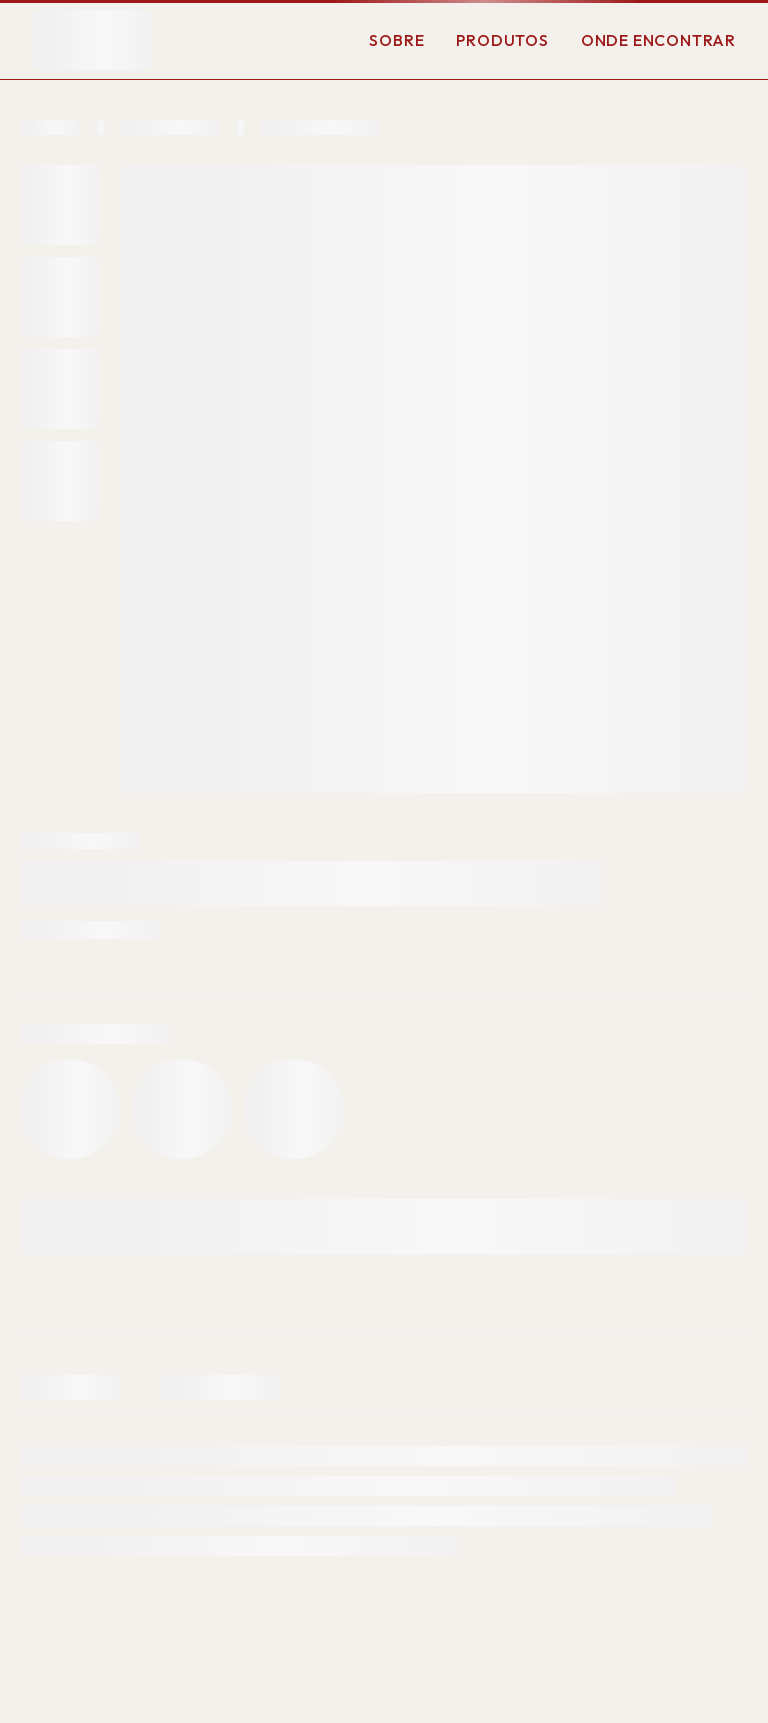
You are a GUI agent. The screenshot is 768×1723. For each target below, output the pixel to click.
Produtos (502, 40)
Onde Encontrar (658, 40)
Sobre (396, 40)
